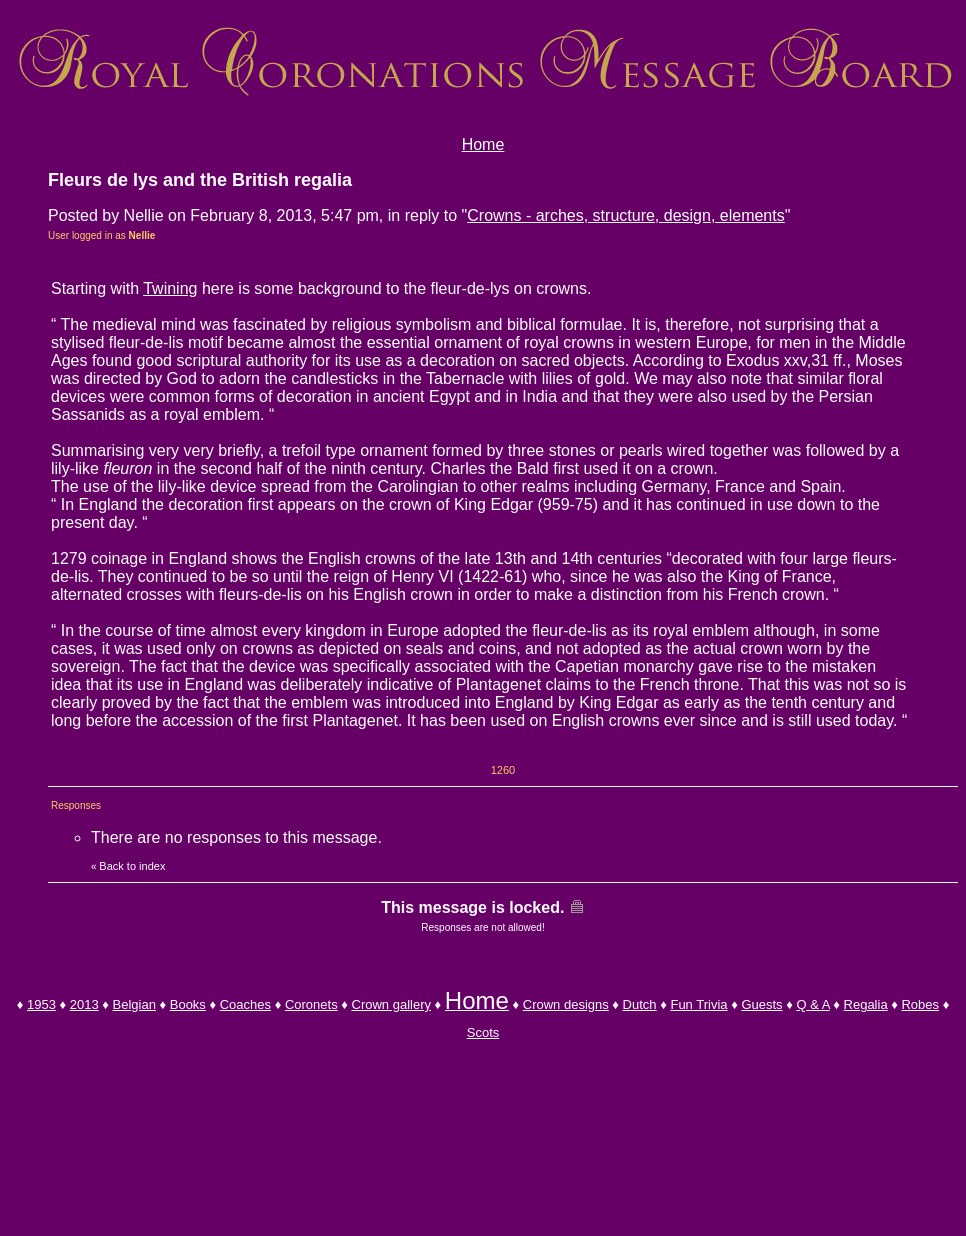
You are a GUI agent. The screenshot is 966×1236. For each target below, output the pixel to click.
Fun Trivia (698, 1004)
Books (188, 1004)
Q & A (812, 1004)
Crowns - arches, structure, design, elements (625, 215)
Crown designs (566, 1004)
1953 (41, 1004)
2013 (84, 1004)
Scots (483, 1032)
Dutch (640, 1004)
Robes (920, 1004)
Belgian (134, 1004)
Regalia (866, 1004)
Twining (170, 288)
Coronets (311, 1004)
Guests (761, 1004)
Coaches (245, 1004)
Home (483, 144)
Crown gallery (391, 1004)
